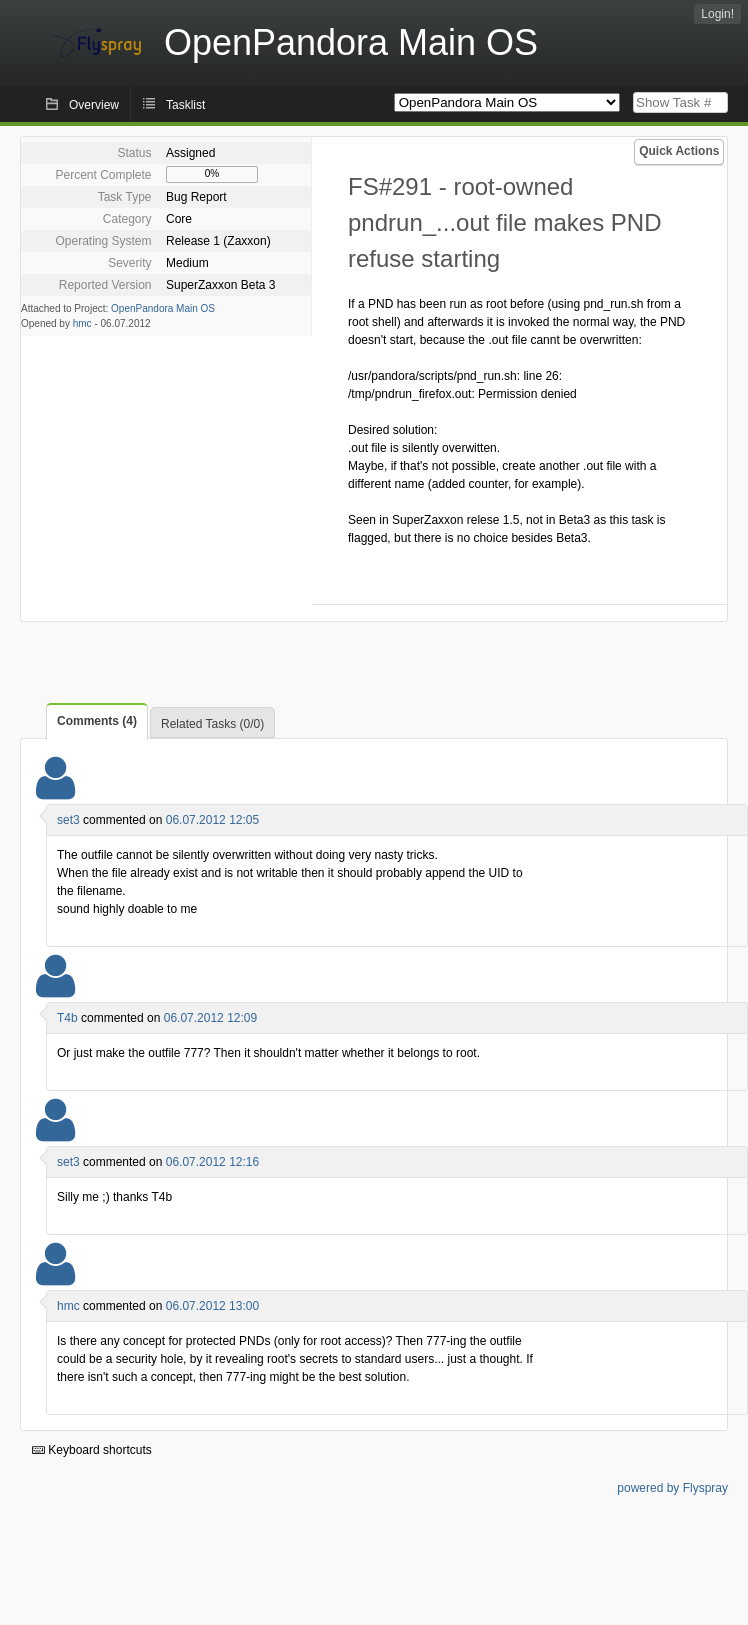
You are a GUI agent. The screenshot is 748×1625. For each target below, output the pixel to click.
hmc (82, 323)
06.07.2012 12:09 (210, 1018)
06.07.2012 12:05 (212, 820)
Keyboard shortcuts (92, 1450)
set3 (68, 820)
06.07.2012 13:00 (212, 1306)
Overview (94, 105)
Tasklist (185, 105)
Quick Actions (679, 151)
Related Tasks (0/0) (212, 724)
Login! (717, 14)
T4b (67, 1018)
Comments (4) (97, 721)
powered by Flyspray (672, 1488)
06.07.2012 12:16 (212, 1162)
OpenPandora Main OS (163, 308)
